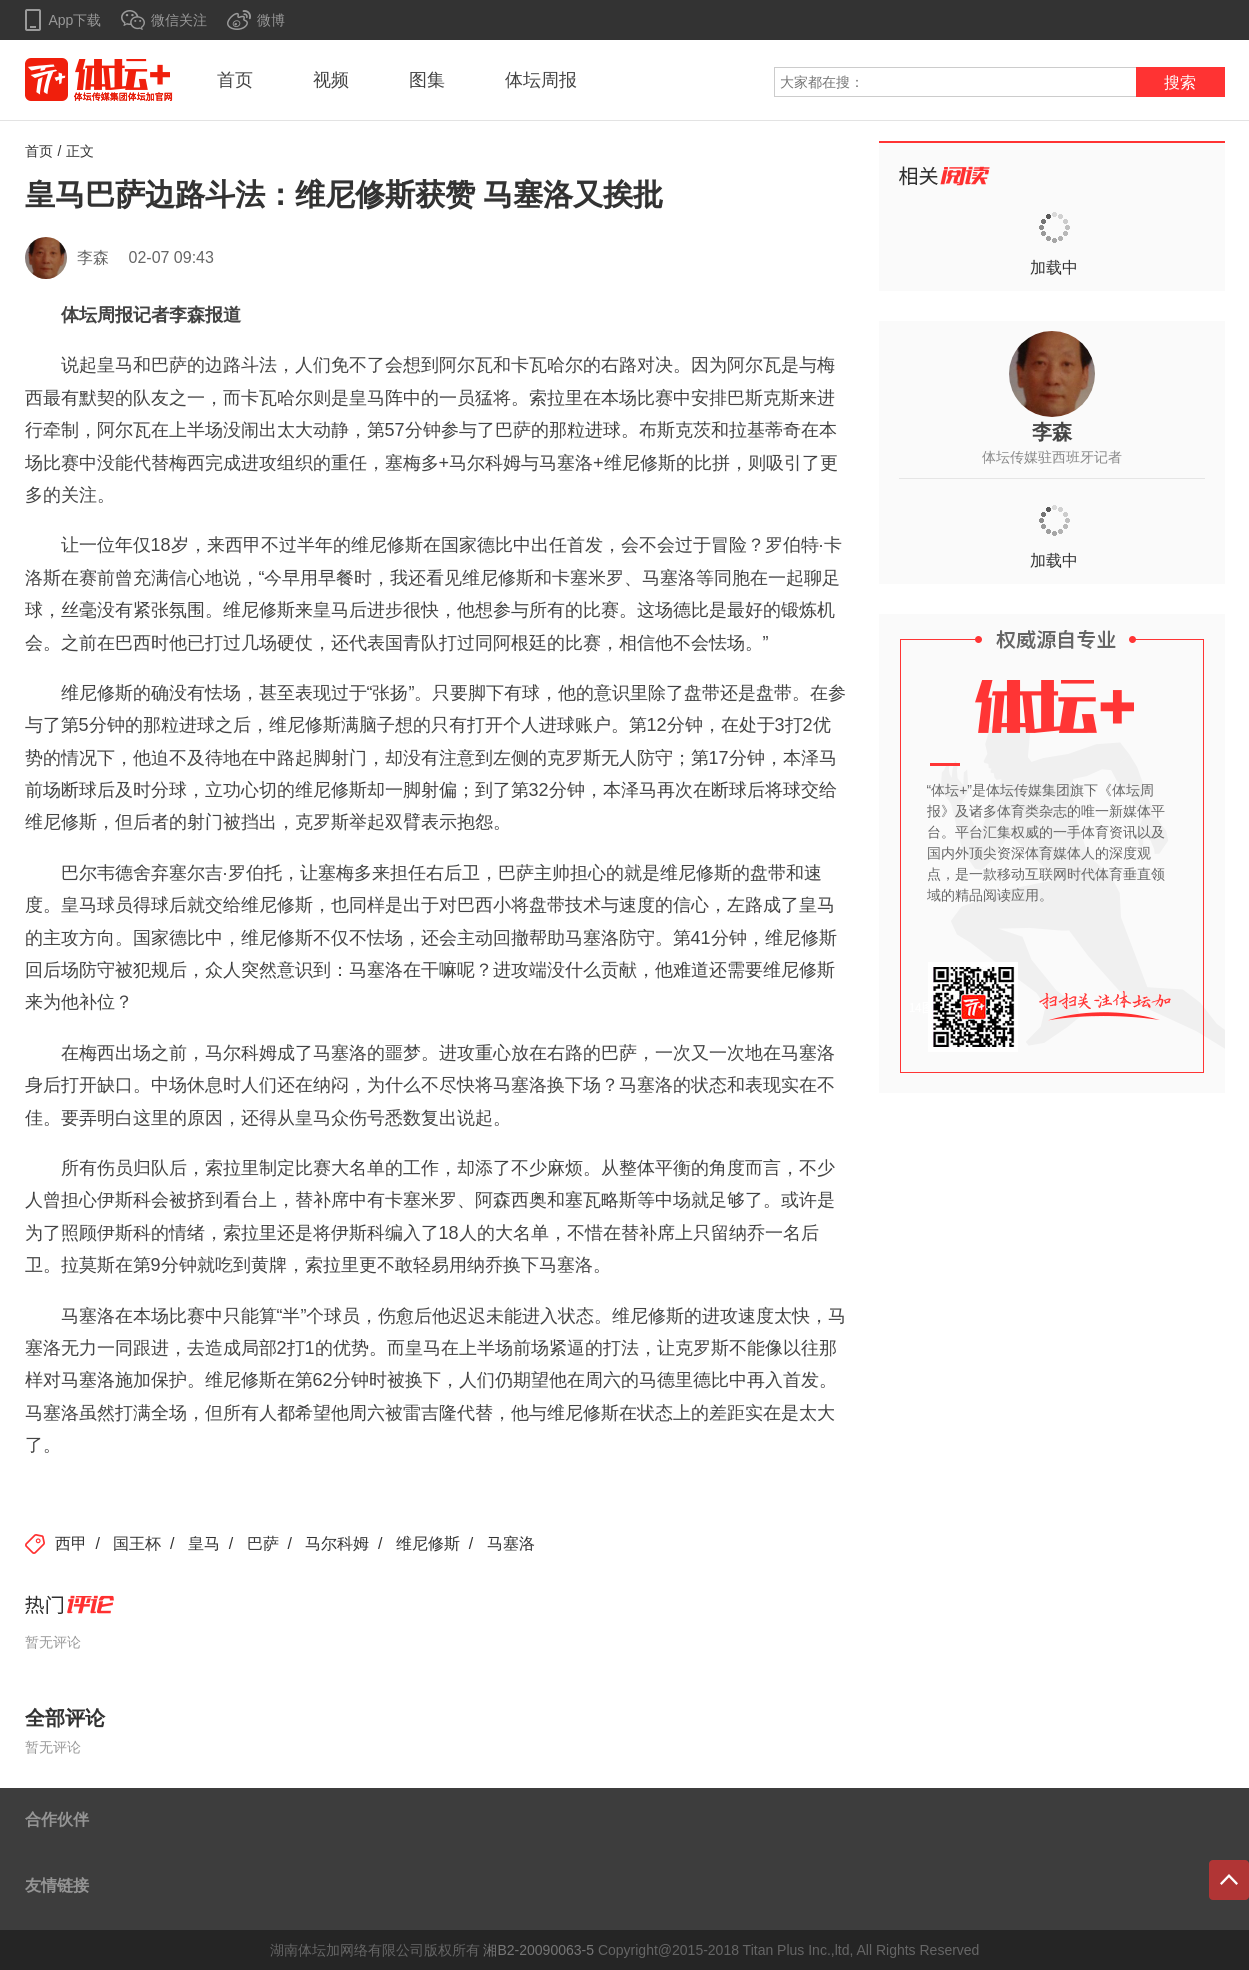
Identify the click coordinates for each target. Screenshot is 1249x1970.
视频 (331, 80)
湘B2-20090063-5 (538, 1950)
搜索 (1180, 82)
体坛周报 (541, 80)
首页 (235, 80)
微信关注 (179, 20)
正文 (80, 151)
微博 (271, 20)
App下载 (75, 20)
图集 (427, 80)
